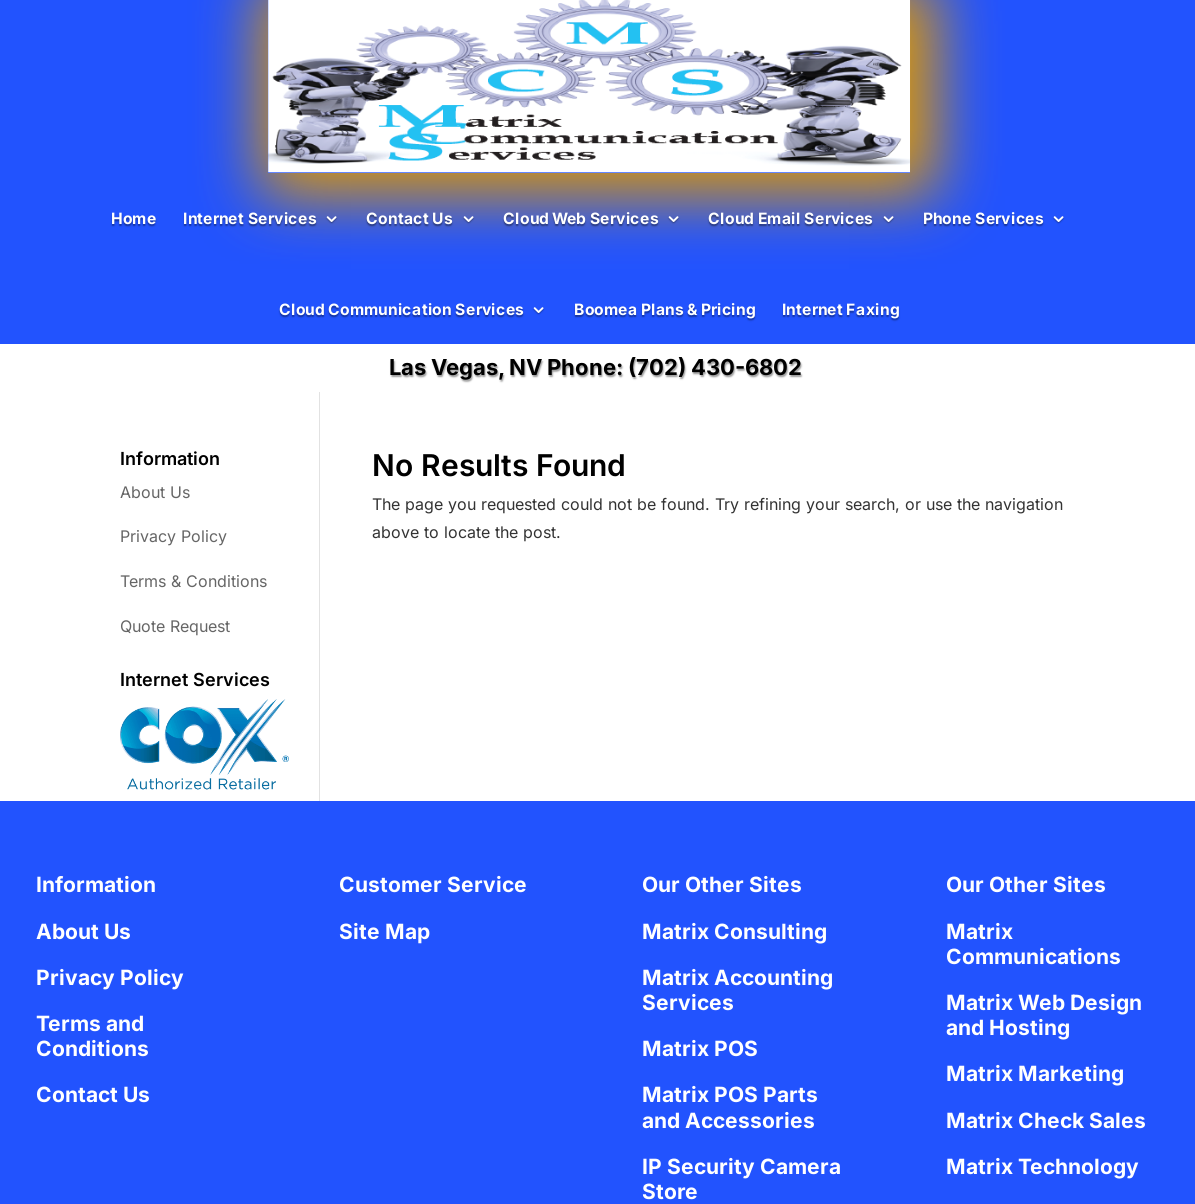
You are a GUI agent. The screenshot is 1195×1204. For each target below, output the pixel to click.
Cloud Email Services (790, 217)
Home (133, 217)
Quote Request (175, 626)
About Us (155, 492)
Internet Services (248, 217)
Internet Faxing (840, 309)
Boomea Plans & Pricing (663, 309)
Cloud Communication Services (400, 309)
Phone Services (983, 217)
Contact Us (409, 217)
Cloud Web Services (580, 217)
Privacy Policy (173, 536)
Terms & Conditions (193, 581)
